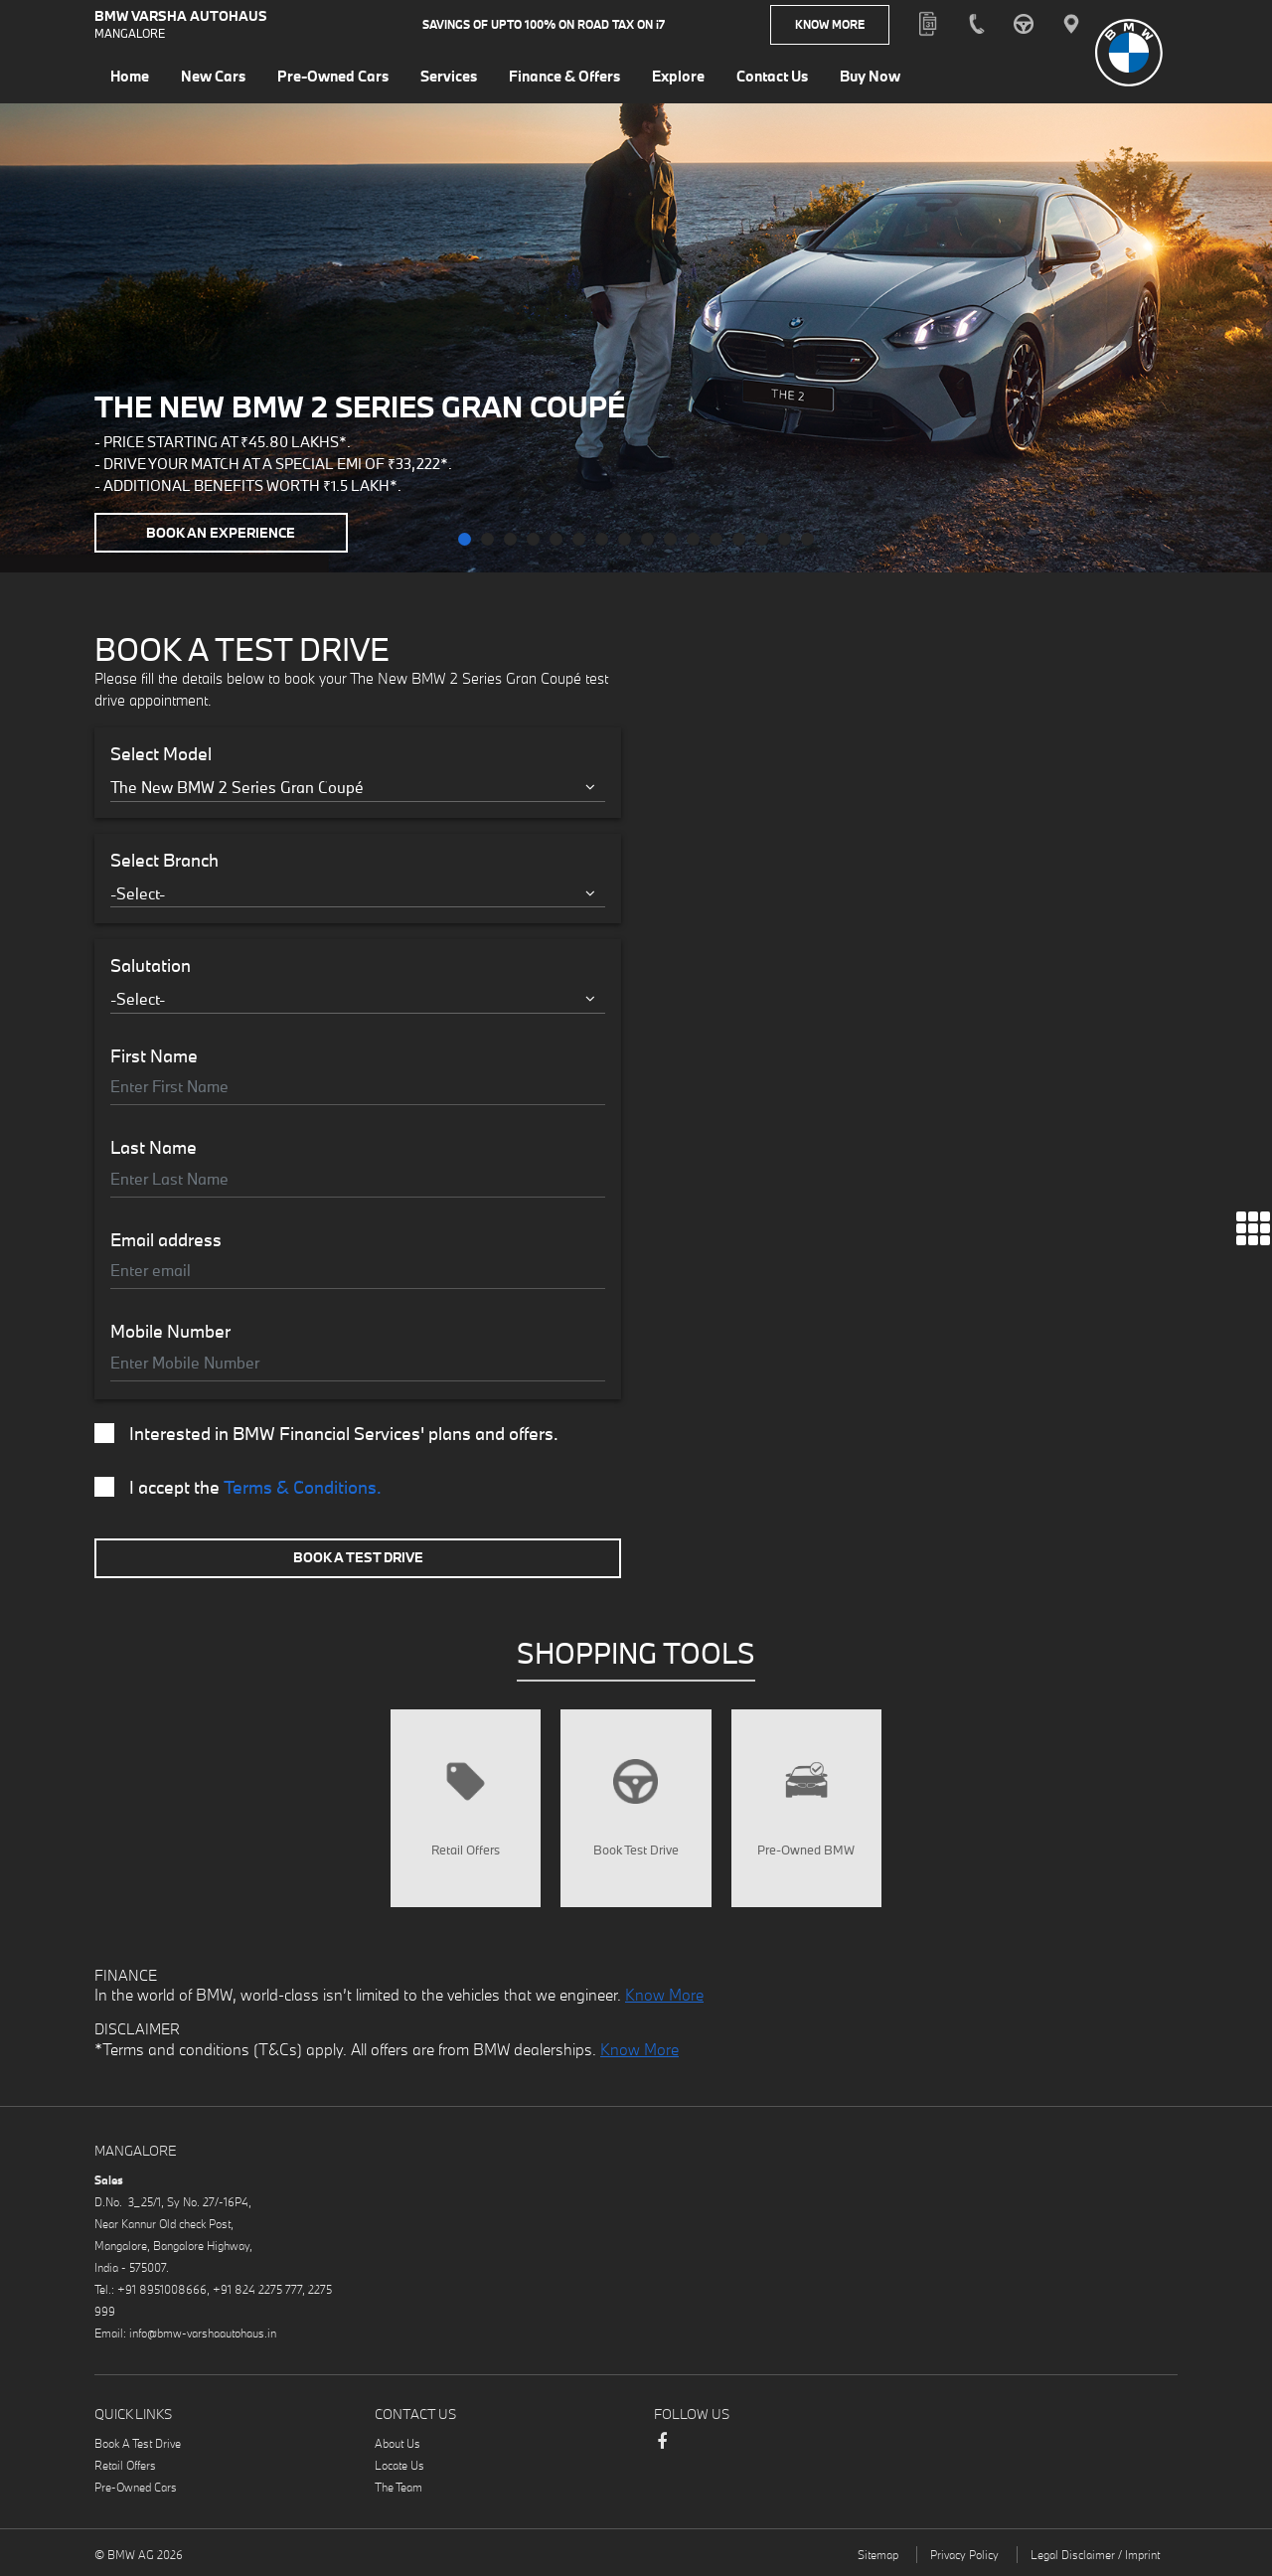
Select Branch (164, 861)
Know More (830, 24)
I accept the (238, 1488)
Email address (166, 1240)
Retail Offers (125, 2465)
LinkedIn (702, 2444)
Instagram (741, 2444)
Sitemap (878, 2554)
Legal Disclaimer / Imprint (1095, 2554)
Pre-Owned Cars (135, 2487)
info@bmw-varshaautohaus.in (202, 2333)
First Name (154, 1056)
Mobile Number (170, 1332)
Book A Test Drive (358, 1557)
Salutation (150, 966)
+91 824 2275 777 (257, 2289)
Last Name (153, 1148)
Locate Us (399, 2465)
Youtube (781, 2444)
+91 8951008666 (162, 2289)
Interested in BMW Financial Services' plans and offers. (326, 1434)
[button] (464, 539)
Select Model (161, 754)
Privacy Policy (964, 2554)
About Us (397, 2443)
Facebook (662, 2451)
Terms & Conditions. (303, 1487)
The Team (398, 2487)
